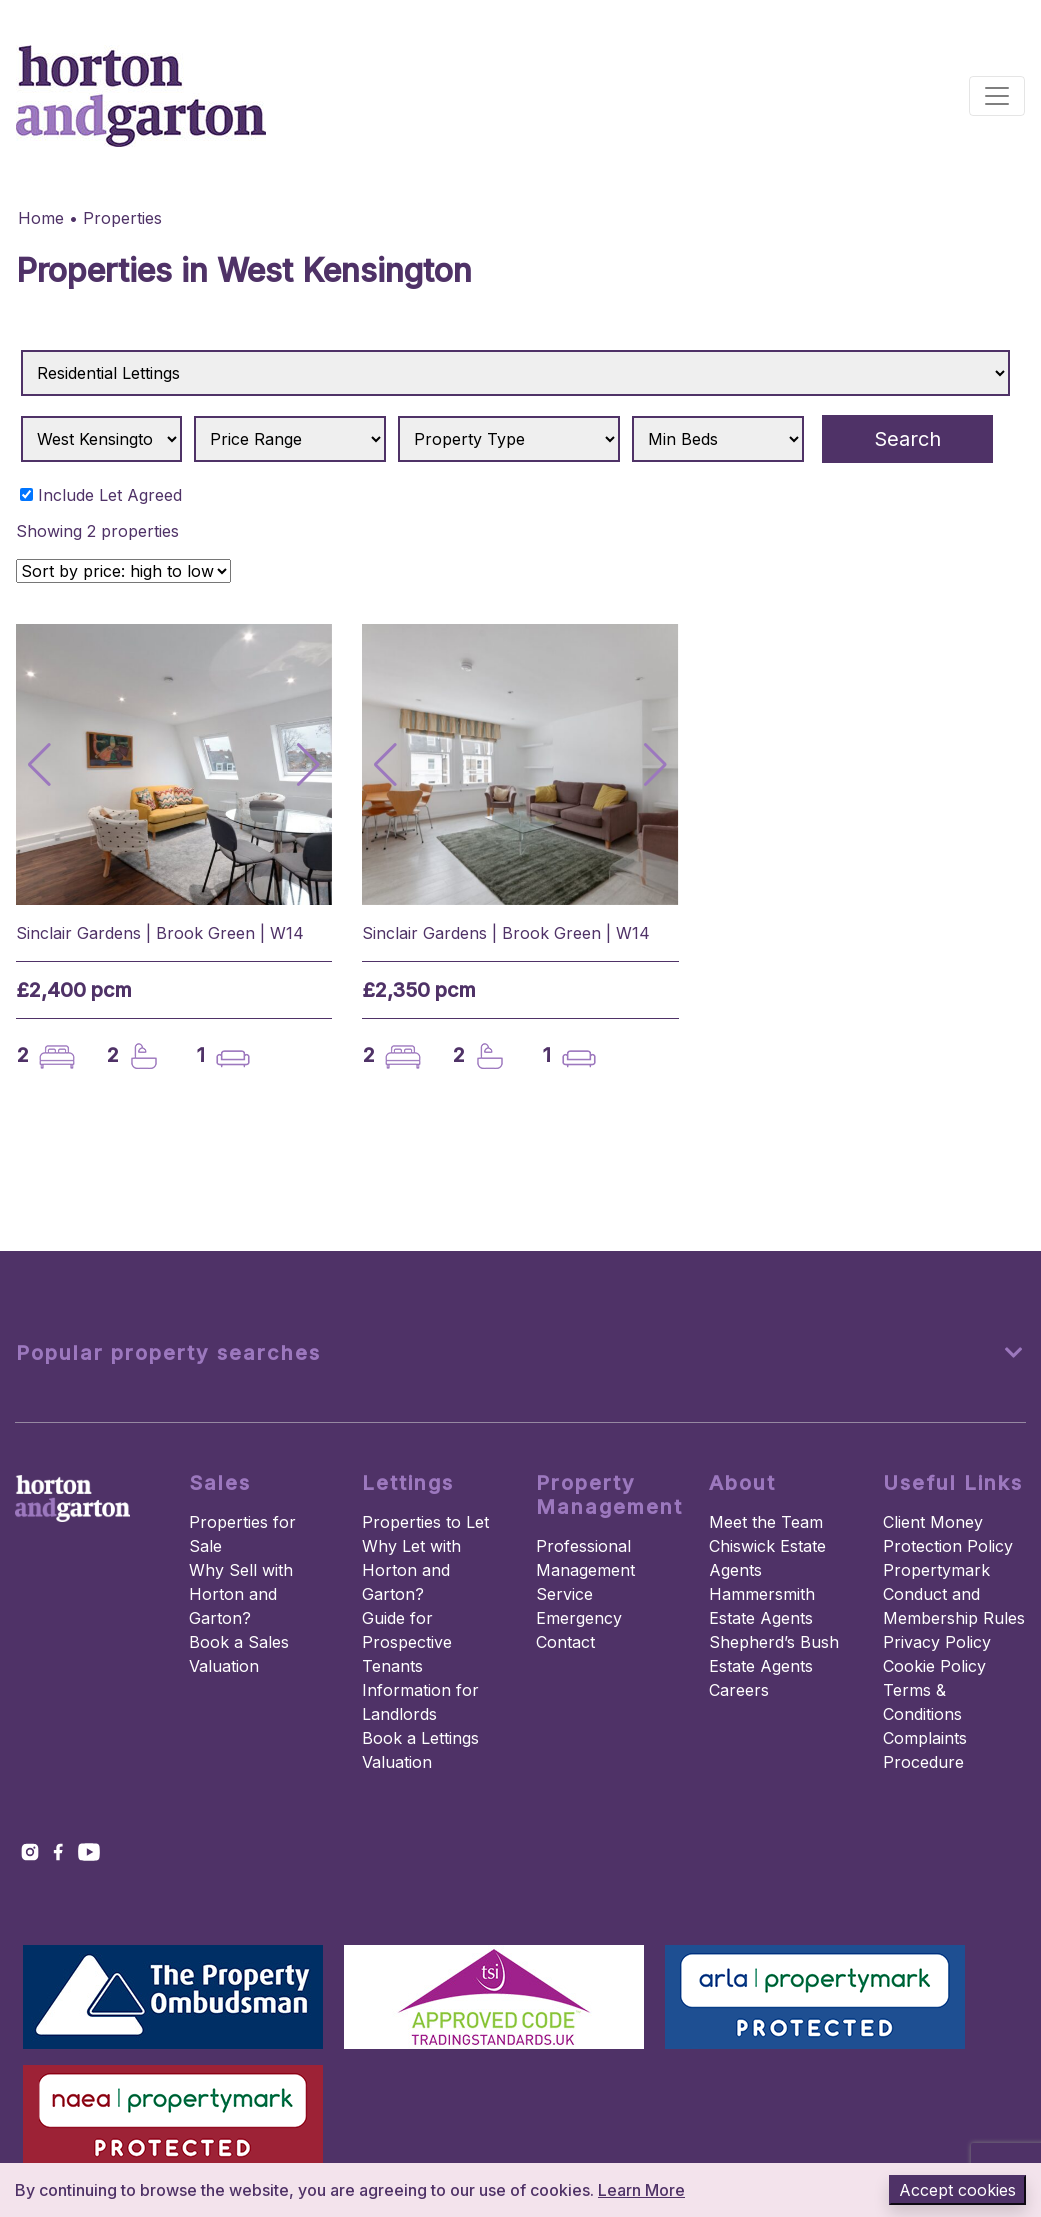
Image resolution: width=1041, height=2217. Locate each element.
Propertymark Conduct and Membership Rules (954, 1594)
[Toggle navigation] (997, 96)
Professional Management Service (585, 1570)
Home (41, 218)
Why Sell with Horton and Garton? (241, 1594)
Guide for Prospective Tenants (407, 1642)
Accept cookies (957, 2190)
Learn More (641, 2190)
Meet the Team (766, 1522)
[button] (308, 765)
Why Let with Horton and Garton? (411, 1570)
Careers (739, 1690)
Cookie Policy (934, 1666)
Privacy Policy (937, 1642)
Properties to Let (425, 1522)
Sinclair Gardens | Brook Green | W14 (160, 933)
